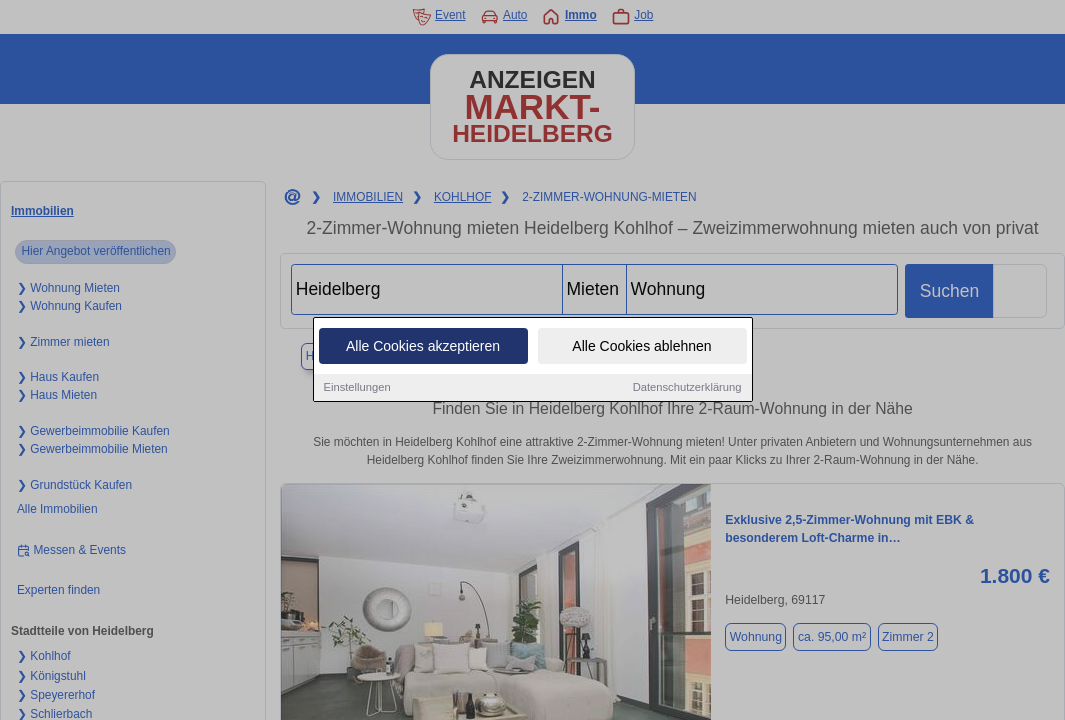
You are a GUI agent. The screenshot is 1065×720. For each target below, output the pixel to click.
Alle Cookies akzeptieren (423, 347)
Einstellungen (357, 388)
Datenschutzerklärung (687, 388)
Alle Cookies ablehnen (641, 347)
